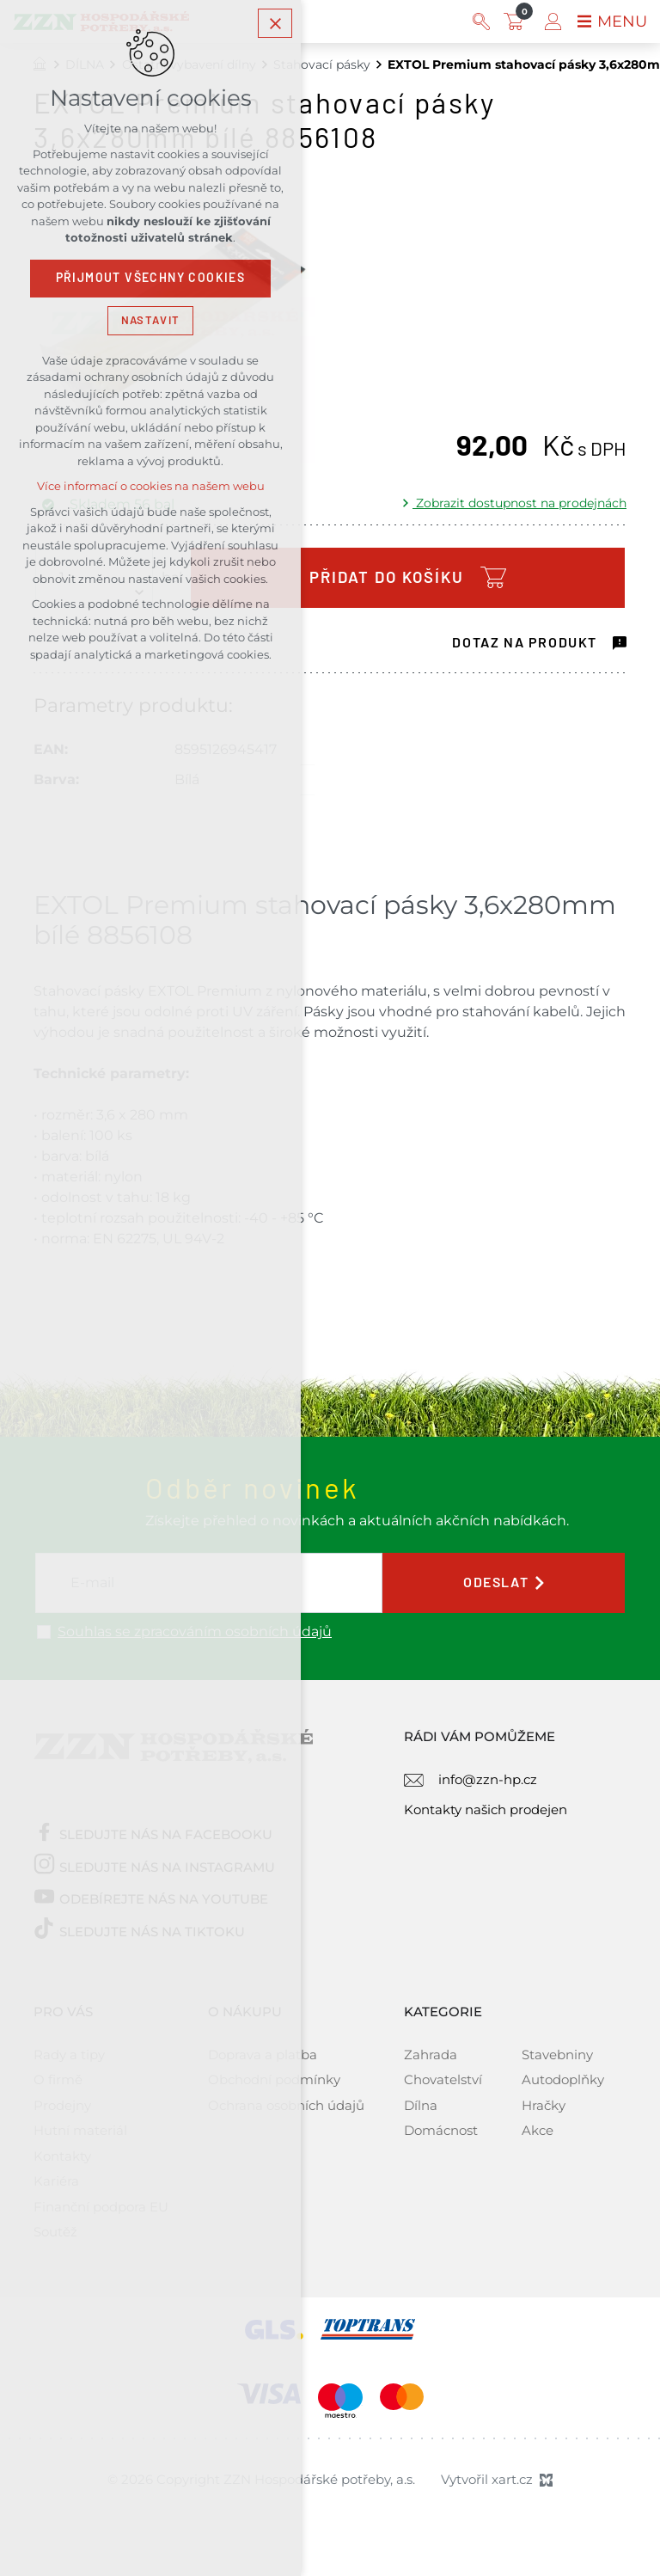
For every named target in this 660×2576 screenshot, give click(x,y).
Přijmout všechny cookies (151, 279)
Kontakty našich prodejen (485, 1809)
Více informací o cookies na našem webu (151, 487)
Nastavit (150, 321)
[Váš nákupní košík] (517, 21)
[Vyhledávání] (481, 21)
